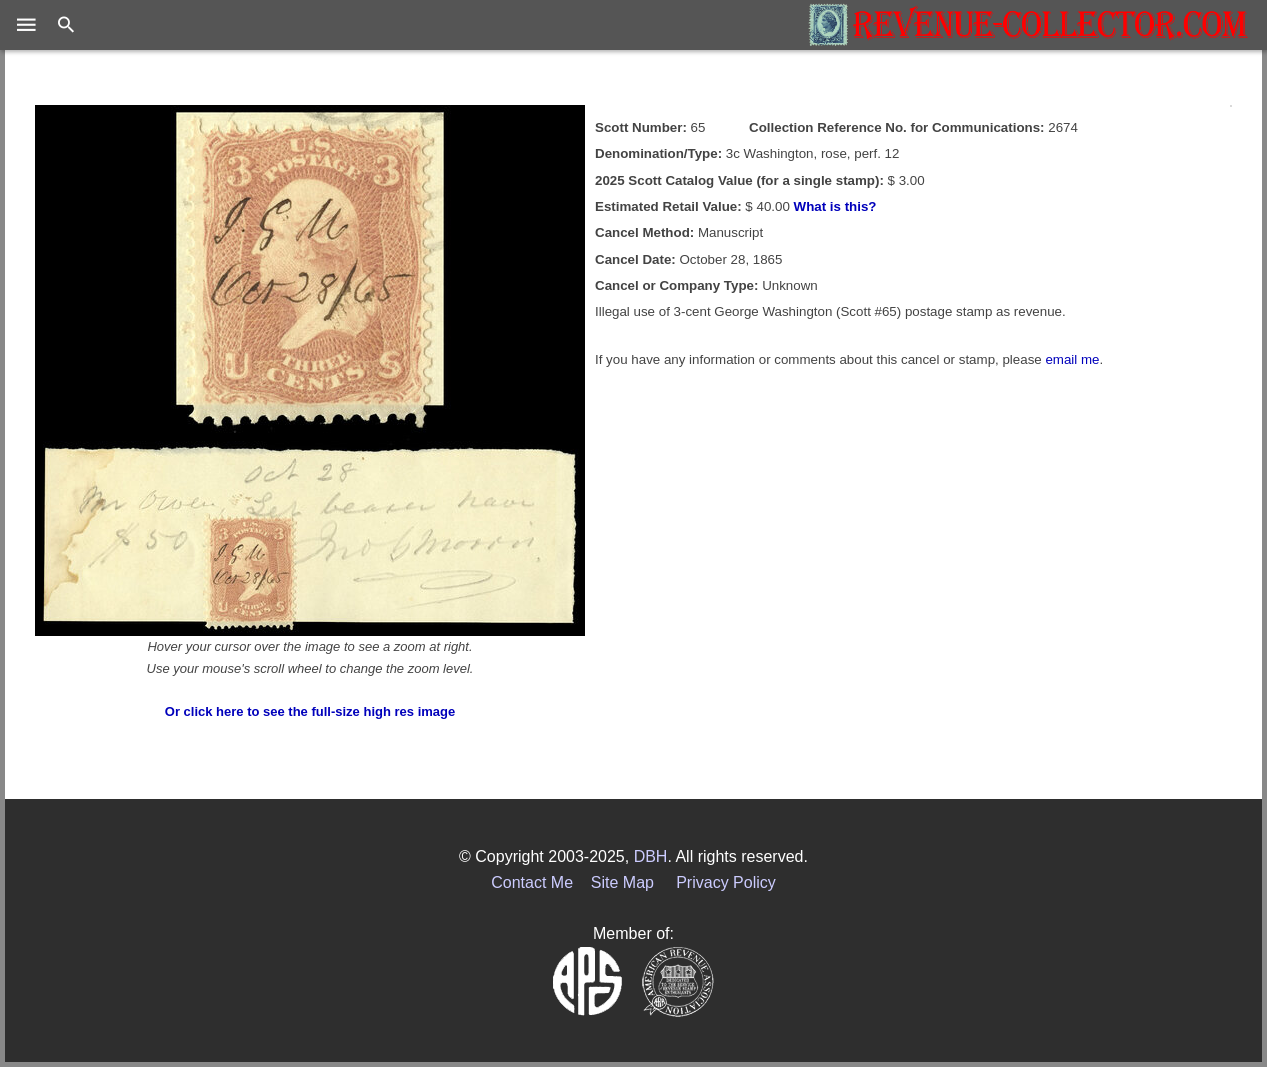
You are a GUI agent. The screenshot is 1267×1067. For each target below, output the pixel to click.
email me (1072, 359)
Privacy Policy (726, 882)
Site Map (622, 882)
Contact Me (532, 882)
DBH (651, 856)
